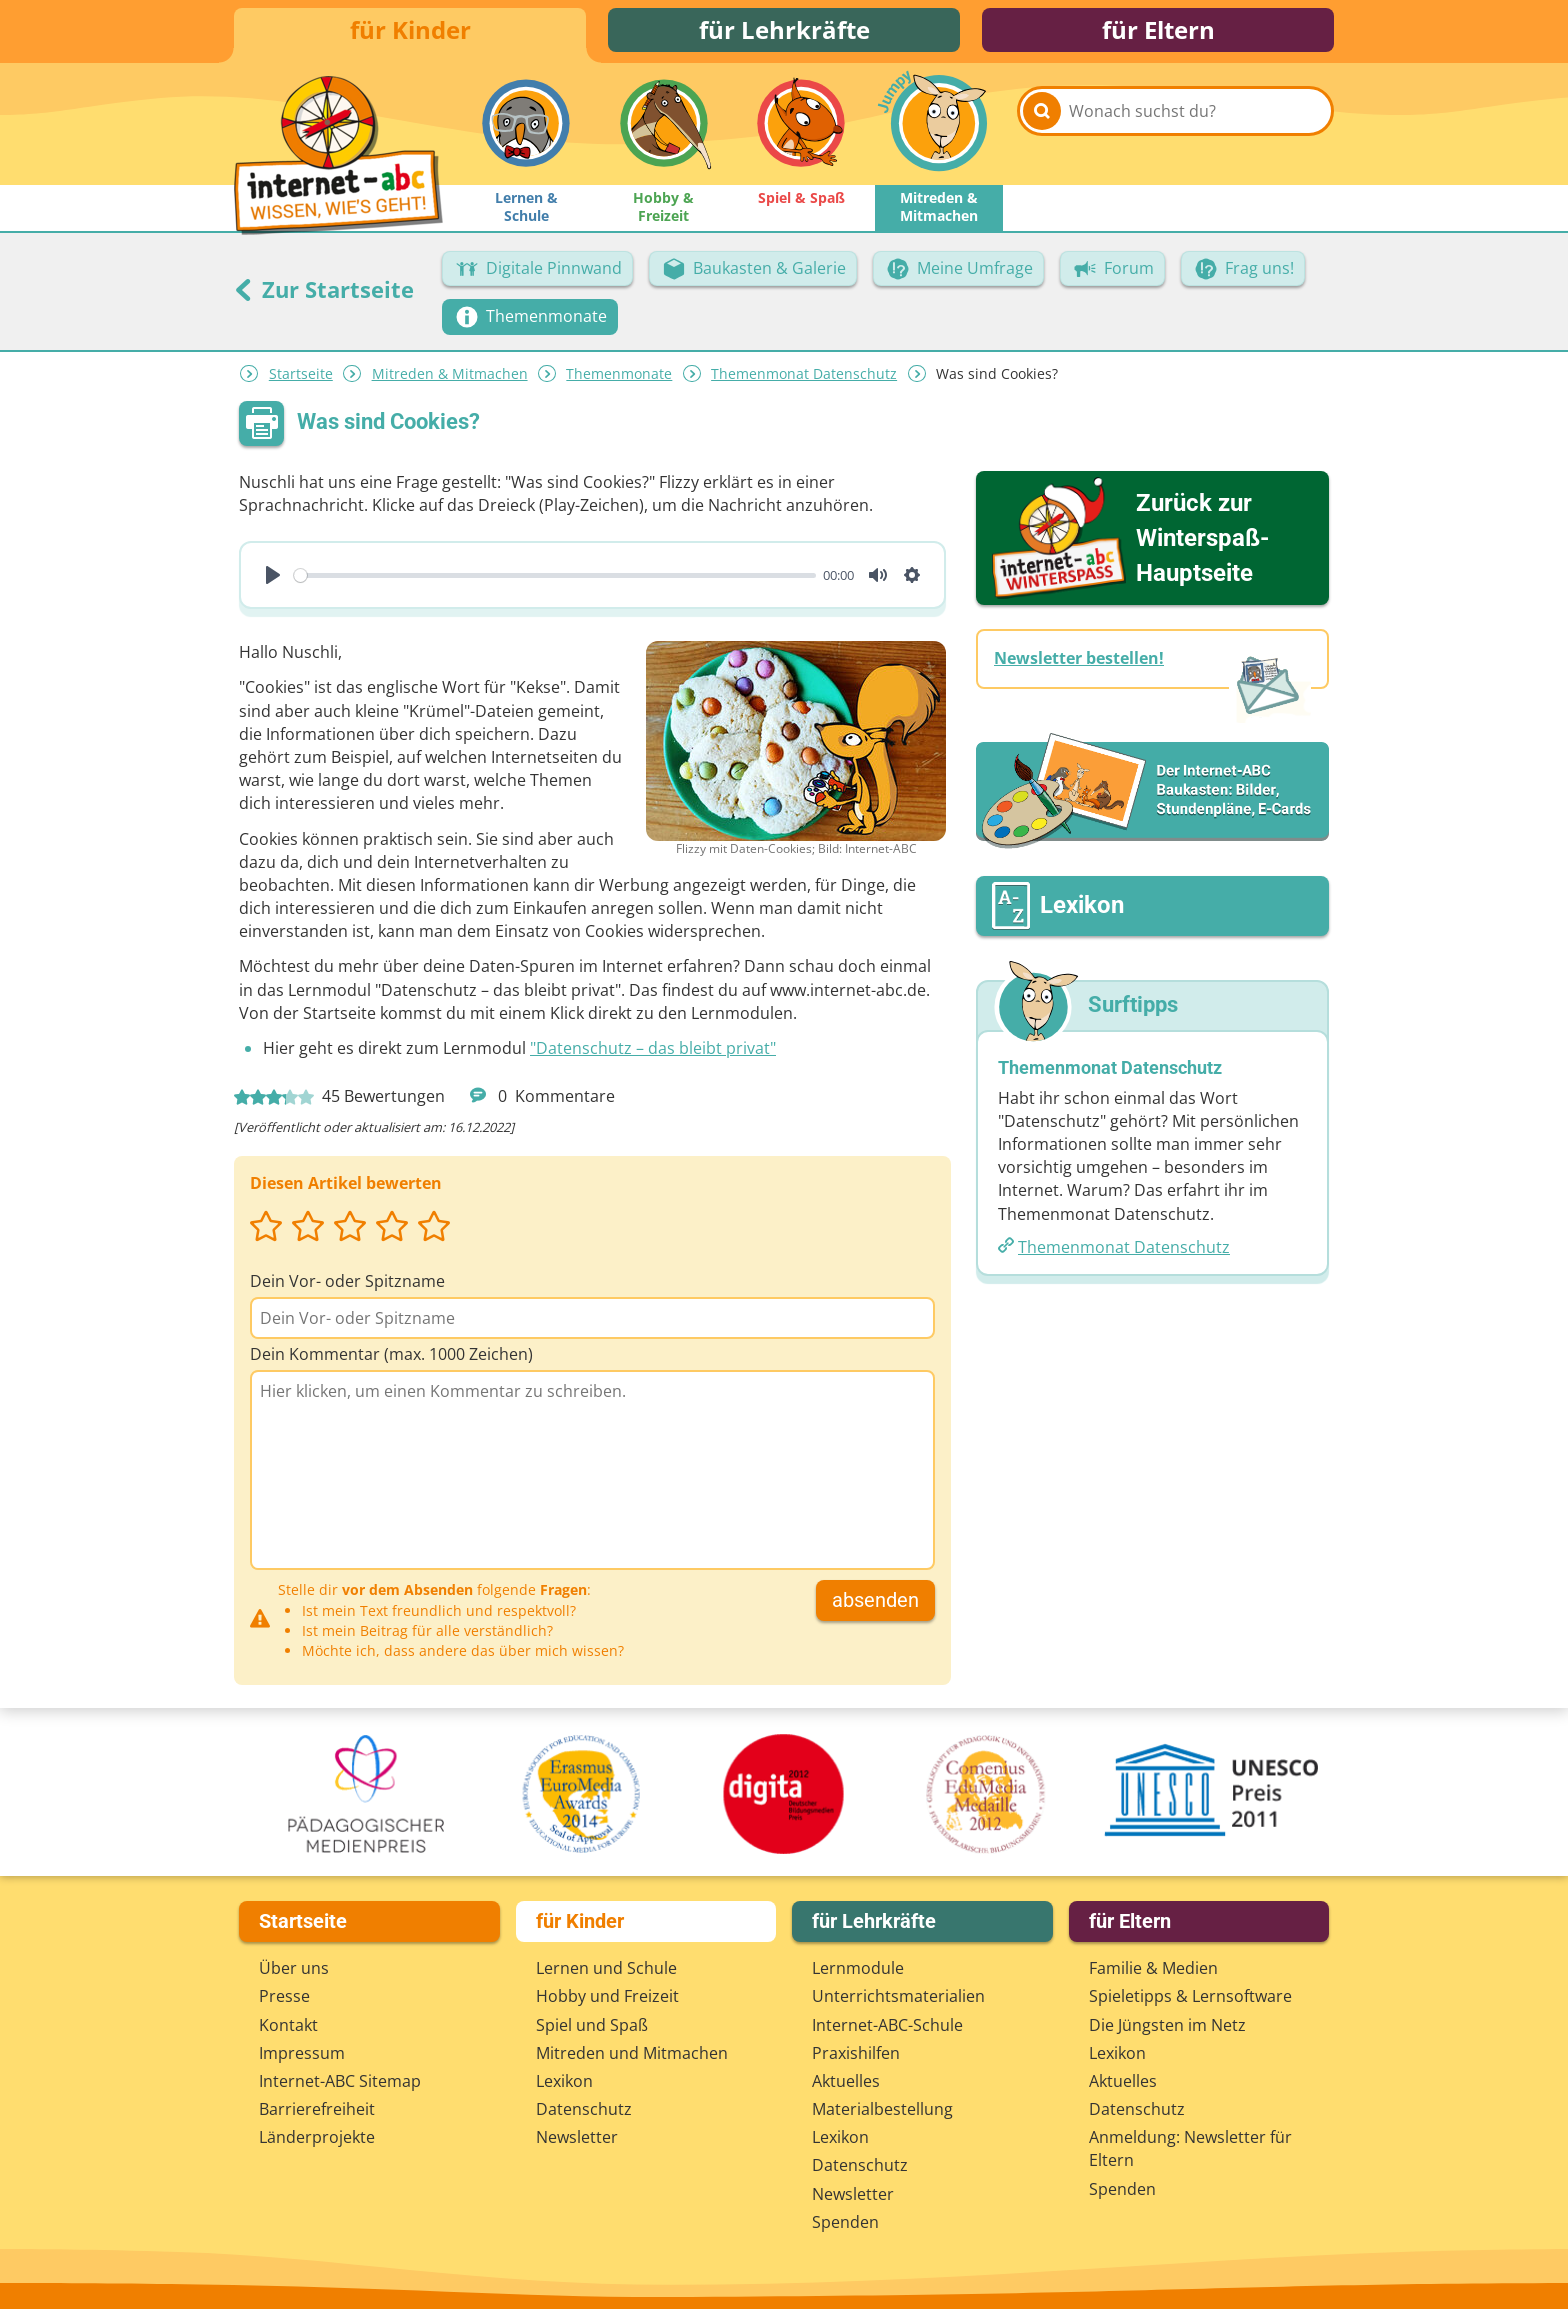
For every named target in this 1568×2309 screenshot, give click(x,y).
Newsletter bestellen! (1079, 664)
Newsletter (577, 2137)
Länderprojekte (317, 2137)
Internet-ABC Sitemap (340, 2081)
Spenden (845, 2222)
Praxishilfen (856, 2053)
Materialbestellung (882, 2109)
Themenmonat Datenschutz (804, 379)
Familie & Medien (1153, 1968)
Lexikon (564, 2081)
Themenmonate (619, 379)
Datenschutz (584, 2109)
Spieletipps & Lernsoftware (1190, 1996)
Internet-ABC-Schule (887, 2025)
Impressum (302, 2053)
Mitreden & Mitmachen (450, 379)
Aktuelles (846, 2081)
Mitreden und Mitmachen (632, 2053)
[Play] (273, 581)
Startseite (301, 379)
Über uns (294, 1968)
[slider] (555, 580)
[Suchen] (1042, 132)
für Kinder (410, 32)
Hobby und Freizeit (607, 1996)
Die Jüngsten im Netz (1167, 2025)
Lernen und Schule (606, 1968)
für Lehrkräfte (784, 32)
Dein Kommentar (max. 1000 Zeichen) (391, 1360)
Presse (284, 1996)
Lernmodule (858, 1968)
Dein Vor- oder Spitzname (347, 1286)
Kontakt (288, 2025)
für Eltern (1158, 32)
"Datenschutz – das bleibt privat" (653, 1054)
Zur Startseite (324, 295)
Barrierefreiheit (317, 2109)
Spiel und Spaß (592, 2025)
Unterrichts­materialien (898, 1996)
